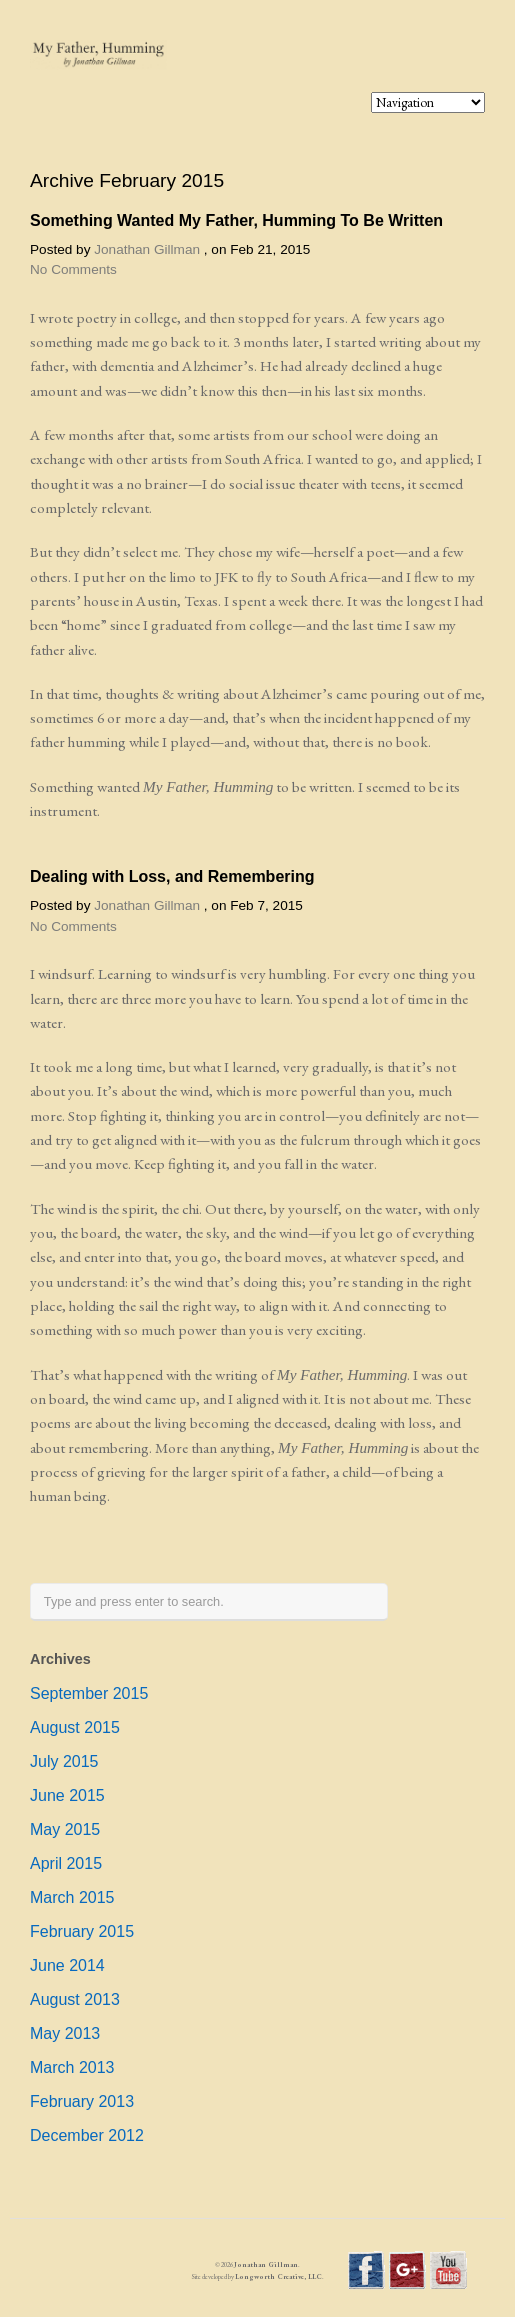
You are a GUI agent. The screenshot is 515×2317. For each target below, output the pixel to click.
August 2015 (75, 1727)
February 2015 (82, 1931)
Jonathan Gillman (147, 249)
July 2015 (64, 1761)
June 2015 (67, 1795)
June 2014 (67, 1965)
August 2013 (75, 1999)
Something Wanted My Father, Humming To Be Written (236, 220)
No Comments (73, 269)
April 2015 (66, 1863)
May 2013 (65, 2033)
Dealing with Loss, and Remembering (172, 876)
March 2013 (72, 2067)
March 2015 (72, 1897)
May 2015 (65, 1829)
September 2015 (89, 1693)
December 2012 (87, 2135)
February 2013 (82, 2101)
